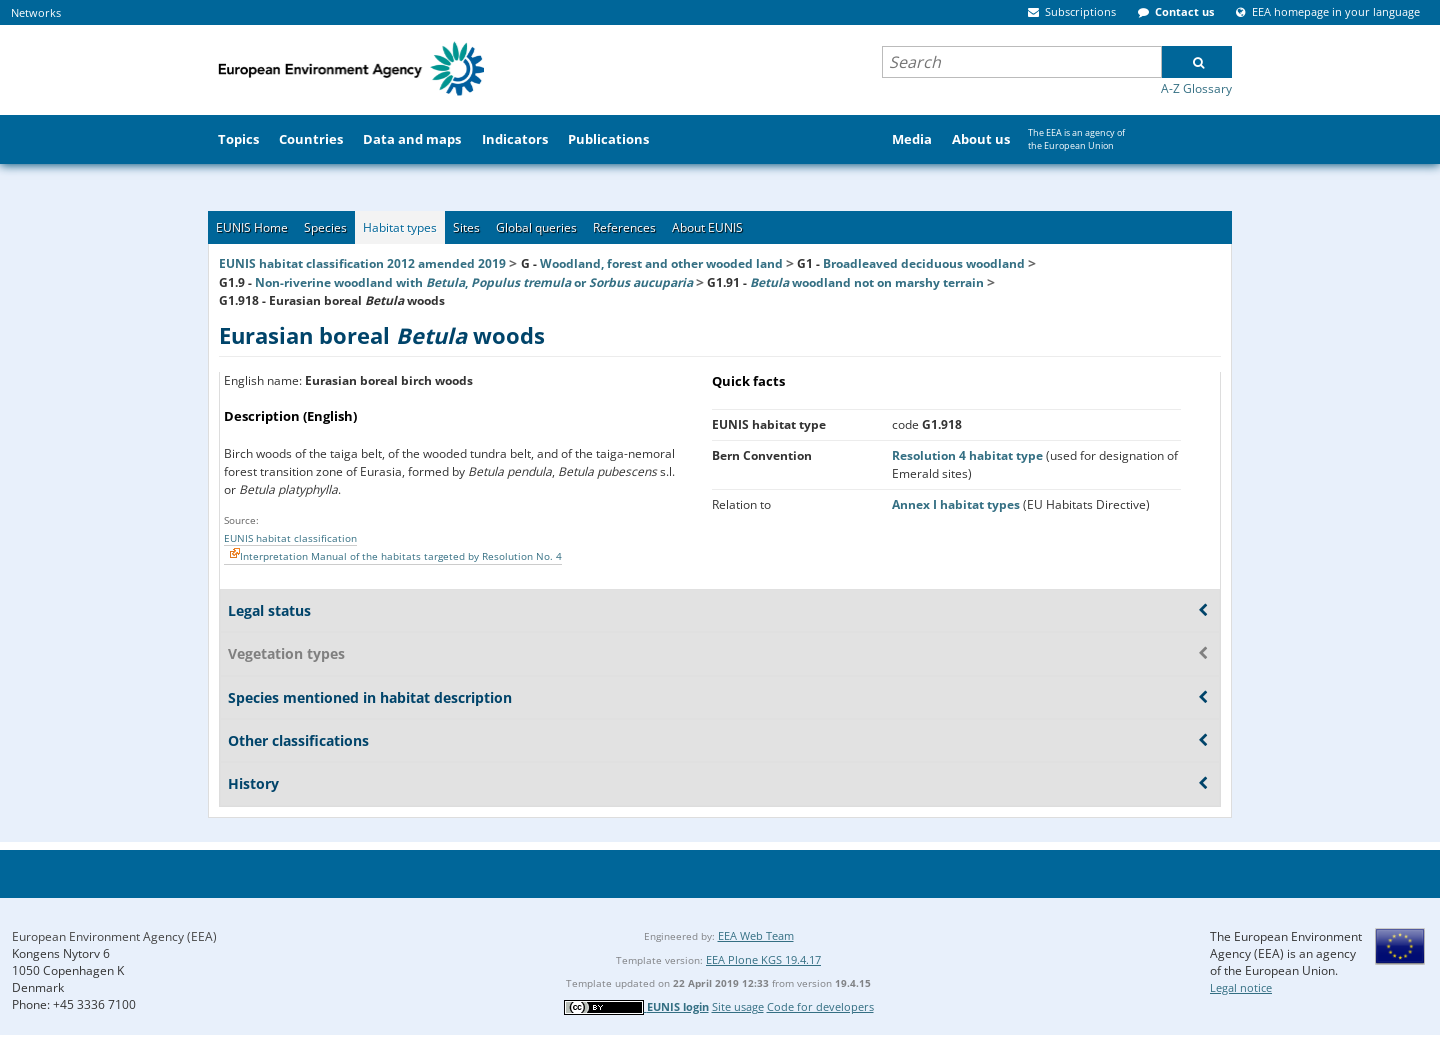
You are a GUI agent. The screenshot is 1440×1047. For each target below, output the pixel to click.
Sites (466, 227)
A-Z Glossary (1196, 88)
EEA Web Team (756, 935)
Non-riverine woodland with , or (474, 282)
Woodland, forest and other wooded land (661, 263)
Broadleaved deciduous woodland (924, 263)
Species (325, 227)
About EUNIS (707, 227)
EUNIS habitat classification (290, 538)
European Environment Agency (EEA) (114, 936)
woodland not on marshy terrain (867, 282)
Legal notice (1241, 987)
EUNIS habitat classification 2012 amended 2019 (362, 263)
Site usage (738, 1006)
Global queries (536, 227)
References (624, 227)
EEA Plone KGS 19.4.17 (763, 959)
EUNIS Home (252, 227)
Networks (36, 12)
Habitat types (400, 227)
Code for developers (820, 1006)
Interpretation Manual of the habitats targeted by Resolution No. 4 (401, 556)
